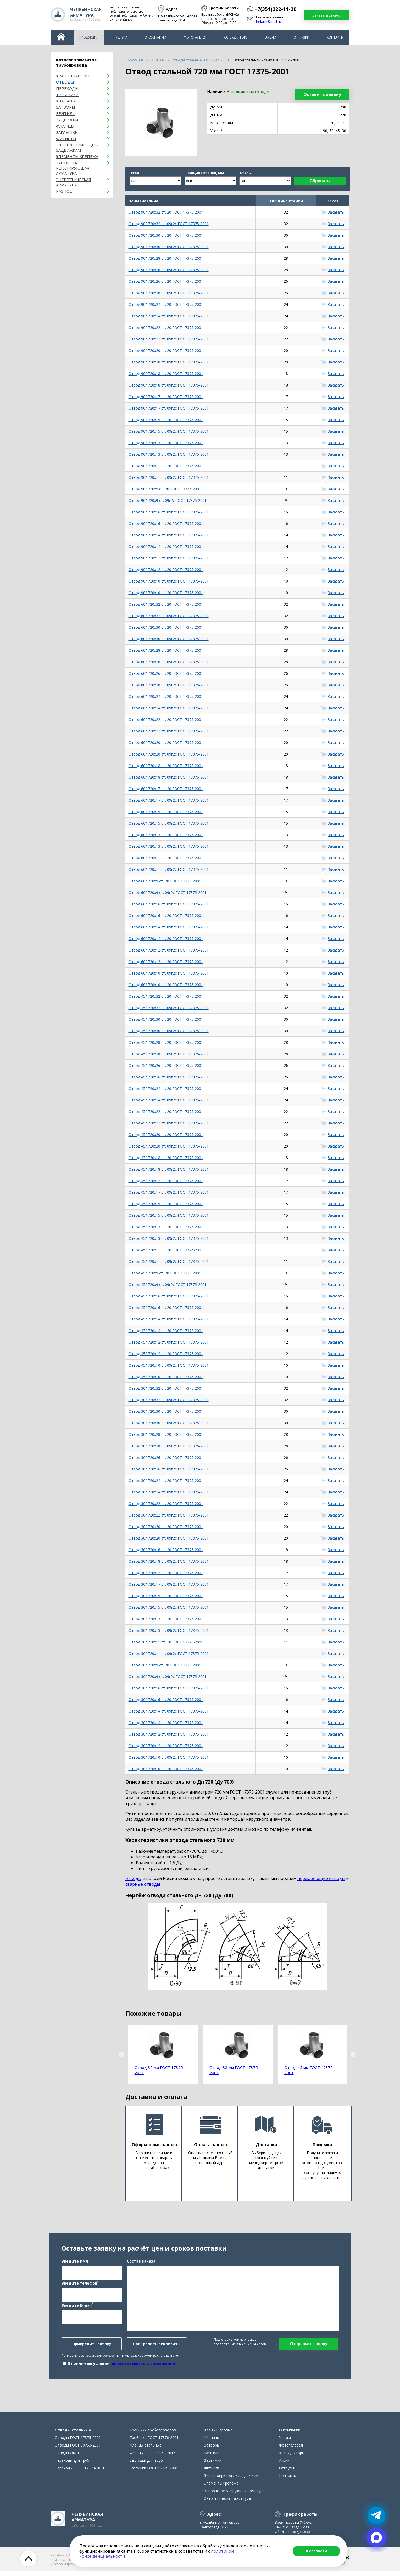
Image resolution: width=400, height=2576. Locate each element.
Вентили (65, 113)
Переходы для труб (72, 2465)
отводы (133, 1878)
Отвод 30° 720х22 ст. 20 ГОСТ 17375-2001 (166, 1503)
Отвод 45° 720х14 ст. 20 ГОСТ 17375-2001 (166, 1330)
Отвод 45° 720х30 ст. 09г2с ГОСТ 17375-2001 (169, 1030)
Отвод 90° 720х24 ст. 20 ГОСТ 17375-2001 (166, 304)
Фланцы (65, 126)
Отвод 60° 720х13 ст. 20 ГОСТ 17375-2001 (166, 834)
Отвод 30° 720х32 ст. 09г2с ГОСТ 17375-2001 (169, 1399)
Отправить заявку (308, 2346)
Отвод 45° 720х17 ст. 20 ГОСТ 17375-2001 (166, 1180)
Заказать (336, 212)
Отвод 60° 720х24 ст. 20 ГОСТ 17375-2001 (166, 696)
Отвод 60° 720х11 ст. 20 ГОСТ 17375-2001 (166, 857)
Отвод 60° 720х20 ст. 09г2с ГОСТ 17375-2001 (169, 754)
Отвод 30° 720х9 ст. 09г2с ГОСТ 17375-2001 (168, 1676)
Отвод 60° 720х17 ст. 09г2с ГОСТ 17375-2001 (169, 800)
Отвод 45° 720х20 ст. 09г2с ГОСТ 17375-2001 (169, 1146)
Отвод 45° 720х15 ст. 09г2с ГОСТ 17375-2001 (169, 1215)
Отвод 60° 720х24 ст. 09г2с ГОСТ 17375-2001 (169, 707)
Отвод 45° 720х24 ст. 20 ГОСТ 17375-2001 (166, 1088)
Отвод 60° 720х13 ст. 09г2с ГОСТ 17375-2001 (169, 846)
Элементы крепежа (77, 156)
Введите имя (75, 2263)
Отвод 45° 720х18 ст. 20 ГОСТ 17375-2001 (166, 1157)
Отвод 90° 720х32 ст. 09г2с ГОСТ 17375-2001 (169, 223)
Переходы (67, 88)
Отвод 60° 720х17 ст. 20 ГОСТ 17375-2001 (166, 788)
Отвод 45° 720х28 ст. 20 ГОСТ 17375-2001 (166, 1042)
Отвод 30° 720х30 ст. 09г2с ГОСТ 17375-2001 (169, 1422)
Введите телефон (80, 2285)
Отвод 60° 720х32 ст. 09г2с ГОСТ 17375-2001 (169, 615)
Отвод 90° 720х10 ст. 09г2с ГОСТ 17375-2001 (169, 581)
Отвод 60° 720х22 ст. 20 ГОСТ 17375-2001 (166, 719)
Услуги (121, 37)
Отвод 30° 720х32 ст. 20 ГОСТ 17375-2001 (166, 1388)
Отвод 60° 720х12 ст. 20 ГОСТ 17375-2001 (166, 961)
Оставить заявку (322, 94)
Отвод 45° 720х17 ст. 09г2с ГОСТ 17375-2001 (169, 1192)
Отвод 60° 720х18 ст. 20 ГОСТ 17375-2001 (166, 765)
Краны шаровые (74, 75)
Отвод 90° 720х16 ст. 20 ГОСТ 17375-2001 (166, 523)
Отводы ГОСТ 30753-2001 (78, 2450)
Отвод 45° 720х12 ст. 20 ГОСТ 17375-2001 (166, 1353)
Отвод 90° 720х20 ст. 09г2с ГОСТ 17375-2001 (169, 362)
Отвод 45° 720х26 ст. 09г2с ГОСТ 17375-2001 (169, 1076)
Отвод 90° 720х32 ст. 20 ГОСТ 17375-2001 (166, 212)
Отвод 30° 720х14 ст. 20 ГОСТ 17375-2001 (166, 1722)
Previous (121, 2054)
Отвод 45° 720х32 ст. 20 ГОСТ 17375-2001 (166, 996)
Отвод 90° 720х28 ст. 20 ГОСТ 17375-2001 (166, 258)
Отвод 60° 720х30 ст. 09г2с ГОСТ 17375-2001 (169, 638)
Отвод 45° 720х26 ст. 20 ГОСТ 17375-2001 (166, 1065)
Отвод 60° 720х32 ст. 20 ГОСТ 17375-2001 (166, 604)
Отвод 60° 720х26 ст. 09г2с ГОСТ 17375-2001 (169, 684)
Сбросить (320, 180)
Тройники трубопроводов (153, 2434)
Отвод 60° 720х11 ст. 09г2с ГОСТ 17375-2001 (169, 869)
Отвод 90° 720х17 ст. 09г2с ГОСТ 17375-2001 (169, 408)
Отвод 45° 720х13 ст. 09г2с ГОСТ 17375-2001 (169, 1238)
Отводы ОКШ (67, 2457)
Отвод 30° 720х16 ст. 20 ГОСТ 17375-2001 (166, 1699)
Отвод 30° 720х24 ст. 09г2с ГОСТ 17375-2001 (169, 1492)
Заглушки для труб (146, 2465)
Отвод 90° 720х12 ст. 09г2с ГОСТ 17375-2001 (169, 558)
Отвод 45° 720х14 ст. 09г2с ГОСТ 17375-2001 (169, 1319)
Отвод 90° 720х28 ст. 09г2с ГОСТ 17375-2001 (169, 269)
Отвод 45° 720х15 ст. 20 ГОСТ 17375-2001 (166, 1203)
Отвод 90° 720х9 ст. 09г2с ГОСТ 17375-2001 (168, 500)
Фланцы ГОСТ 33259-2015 (152, 2457)
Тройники (67, 94)
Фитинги (66, 138)
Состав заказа (141, 2263)
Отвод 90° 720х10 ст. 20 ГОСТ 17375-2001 (166, 592)
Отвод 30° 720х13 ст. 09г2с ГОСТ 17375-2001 (169, 1630)
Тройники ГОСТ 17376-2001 (154, 2442)
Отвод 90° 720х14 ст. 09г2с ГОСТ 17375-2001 (169, 534)
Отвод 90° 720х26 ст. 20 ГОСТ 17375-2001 (166, 281)
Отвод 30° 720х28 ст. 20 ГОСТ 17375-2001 (166, 1434)
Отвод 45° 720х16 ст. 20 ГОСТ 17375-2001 (166, 1307)
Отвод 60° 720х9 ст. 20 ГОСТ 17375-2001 (165, 880)
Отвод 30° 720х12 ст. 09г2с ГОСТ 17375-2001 (169, 1734)
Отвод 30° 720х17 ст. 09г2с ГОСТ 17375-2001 (169, 1584)
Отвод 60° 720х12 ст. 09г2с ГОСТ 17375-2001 (169, 950)
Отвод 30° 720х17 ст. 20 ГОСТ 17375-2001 (166, 1572)
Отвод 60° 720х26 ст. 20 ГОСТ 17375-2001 (166, 673)
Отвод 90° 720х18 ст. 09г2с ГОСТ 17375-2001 (169, 385)
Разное (64, 191)
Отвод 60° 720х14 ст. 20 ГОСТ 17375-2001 (166, 938)
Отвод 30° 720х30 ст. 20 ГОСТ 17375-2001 (166, 1411)
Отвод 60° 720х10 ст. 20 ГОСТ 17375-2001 (166, 984)
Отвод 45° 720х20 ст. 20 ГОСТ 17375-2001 (166, 1134)
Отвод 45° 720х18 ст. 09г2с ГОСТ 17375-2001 (169, 1169)
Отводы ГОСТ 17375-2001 (78, 2442)
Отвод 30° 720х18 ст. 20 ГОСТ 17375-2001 (166, 1549)
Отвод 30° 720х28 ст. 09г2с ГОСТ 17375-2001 (169, 1445)
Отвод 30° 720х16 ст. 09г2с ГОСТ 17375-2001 (169, 1688)
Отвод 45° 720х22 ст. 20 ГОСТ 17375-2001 (166, 1111)
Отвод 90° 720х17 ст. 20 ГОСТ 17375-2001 (166, 396)
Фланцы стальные (146, 2450)
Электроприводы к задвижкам (77, 147)
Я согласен (316, 2550)
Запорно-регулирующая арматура (73, 168)
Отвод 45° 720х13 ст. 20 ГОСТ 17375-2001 (166, 1226)
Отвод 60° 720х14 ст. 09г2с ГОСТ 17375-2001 (169, 927)
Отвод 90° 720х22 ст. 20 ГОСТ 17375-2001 (166, 327)
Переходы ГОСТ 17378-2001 (79, 2472)
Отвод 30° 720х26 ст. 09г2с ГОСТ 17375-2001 (169, 1468)
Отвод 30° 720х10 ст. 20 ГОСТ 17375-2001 (166, 1768)
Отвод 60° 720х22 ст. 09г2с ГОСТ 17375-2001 (169, 731)
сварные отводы (142, 1884)
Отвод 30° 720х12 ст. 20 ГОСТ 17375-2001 (166, 1745)
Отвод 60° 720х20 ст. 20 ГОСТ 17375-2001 (166, 742)
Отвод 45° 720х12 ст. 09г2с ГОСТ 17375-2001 (169, 1342)
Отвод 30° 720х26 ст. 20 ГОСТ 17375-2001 (166, 1457)
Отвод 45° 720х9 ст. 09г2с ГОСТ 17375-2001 (168, 1284)
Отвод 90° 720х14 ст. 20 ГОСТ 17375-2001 (166, 546)
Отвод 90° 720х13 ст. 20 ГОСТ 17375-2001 (166, 442)
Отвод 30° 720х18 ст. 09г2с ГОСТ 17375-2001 (169, 1561)
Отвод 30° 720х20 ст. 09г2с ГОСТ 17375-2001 (169, 1538)
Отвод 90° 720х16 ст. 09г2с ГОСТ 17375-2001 (169, 511)
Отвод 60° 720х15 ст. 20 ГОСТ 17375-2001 (166, 811)
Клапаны (66, 101)
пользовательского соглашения (142, 2365)
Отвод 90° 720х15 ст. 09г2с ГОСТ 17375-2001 (169, 431)
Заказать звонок (326, 15)
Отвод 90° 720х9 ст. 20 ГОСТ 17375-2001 (165, 488)
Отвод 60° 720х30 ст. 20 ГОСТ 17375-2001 (166, 627)
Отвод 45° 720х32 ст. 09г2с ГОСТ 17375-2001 (169, 1007)
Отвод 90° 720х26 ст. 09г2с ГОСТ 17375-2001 (169, 292)
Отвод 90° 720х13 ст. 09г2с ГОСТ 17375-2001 (169, 454)
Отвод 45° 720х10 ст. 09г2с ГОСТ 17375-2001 (169, 1365)
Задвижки (67, 119)
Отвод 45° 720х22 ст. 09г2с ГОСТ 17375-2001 (169, 1123)
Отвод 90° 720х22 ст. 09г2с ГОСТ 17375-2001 (169, 338)
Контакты (335, 37)
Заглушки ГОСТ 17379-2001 (154, 2472)
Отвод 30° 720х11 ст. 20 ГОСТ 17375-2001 (166, 1641)
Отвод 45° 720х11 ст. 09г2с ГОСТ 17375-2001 (169, 1261)
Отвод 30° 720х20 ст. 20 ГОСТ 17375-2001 (166, 1526)
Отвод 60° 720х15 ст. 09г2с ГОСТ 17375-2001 (169, 823)
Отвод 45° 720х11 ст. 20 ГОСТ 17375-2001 (166, 1249)
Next (353, 2054)
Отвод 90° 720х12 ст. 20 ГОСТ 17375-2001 (166, 569)
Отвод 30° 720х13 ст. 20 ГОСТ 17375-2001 (166, 1618)
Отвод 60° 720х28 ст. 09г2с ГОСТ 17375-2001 (169, 661)
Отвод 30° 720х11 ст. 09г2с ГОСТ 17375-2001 (169, 1653)
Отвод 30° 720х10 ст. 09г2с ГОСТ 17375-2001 (169, 1757)
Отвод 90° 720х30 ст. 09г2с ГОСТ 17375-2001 (169, 246)
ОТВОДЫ (65, 82)
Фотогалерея (195, 37)
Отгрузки (301, 37)
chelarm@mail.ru (267, 22)
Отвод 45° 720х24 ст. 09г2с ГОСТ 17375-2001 (169, 1099)
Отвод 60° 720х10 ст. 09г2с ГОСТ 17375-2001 (169, 973)
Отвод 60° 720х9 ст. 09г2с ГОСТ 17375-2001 (168, 892)
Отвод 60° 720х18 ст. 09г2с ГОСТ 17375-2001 (169, 777)
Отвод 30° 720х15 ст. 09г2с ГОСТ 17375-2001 (169, 1607)
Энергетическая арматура (73, 182)
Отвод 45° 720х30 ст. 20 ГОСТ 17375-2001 (166, 1019)
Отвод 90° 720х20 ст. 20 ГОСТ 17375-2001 (166, 350)
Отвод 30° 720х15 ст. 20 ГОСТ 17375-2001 (166, 1595)
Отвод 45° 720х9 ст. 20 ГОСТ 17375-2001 (165, 1272)
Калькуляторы (236, 37)
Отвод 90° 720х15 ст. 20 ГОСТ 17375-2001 (166, 419)
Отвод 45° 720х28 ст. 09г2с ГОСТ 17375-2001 (169, 1053)
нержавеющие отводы (321, 1878)
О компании (155, 37)
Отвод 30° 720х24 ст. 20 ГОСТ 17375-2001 (166, 1480)
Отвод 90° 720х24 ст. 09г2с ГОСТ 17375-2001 (169, 315)
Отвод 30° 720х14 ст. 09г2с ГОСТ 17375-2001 (169, 1711)
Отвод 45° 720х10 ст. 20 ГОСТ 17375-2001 (166, 1376)
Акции (270, 37)
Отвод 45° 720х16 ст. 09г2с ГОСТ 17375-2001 (169, 1296)
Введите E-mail (77, 2307)
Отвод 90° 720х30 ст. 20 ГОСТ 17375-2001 (166, 235)
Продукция (88, 37)
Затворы (65, 107)
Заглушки (67, 132)
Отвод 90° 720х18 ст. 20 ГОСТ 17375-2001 (166, 373)
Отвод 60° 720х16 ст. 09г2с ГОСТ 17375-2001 (169, 903)
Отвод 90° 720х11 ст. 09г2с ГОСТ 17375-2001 (169, 477)
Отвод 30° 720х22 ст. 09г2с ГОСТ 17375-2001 (169, 1515)
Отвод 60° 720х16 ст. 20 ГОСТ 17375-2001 (166, 915)
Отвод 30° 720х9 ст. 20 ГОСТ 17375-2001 (165, 1664)
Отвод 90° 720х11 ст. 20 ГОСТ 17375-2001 (166, 465)
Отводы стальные (73, 2434)
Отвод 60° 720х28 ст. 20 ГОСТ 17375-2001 (166, 650)
